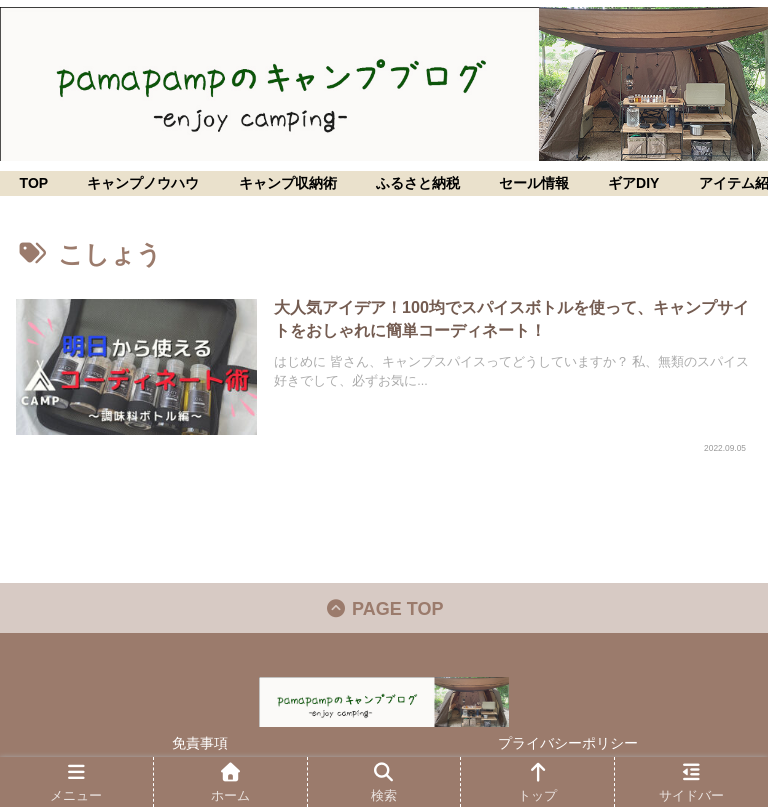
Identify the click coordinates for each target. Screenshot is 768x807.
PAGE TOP (384, 609)
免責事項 (200, 743)
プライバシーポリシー (568, 743)
